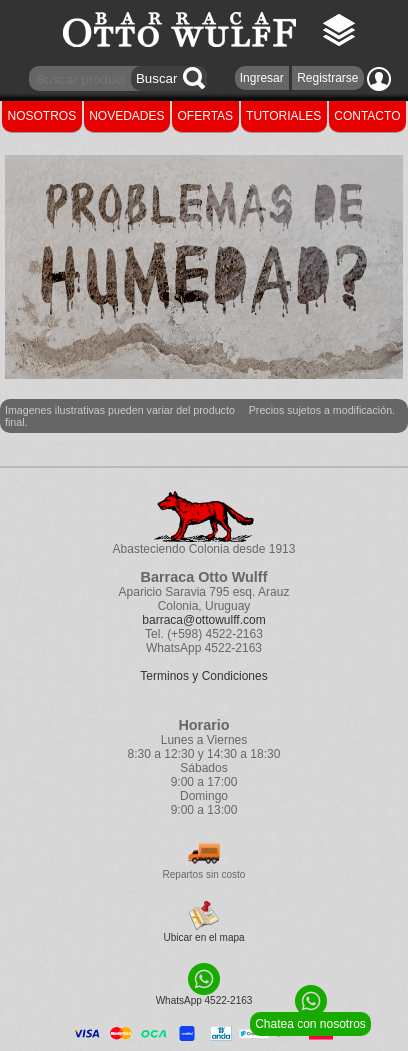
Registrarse (327, 78)
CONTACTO (367, 116)
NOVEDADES (126, 116)
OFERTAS (206, 116)
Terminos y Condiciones (203, 676)
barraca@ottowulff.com (203, 620)
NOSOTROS (42, 116)
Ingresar (262, 78)
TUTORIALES (283, 116)
